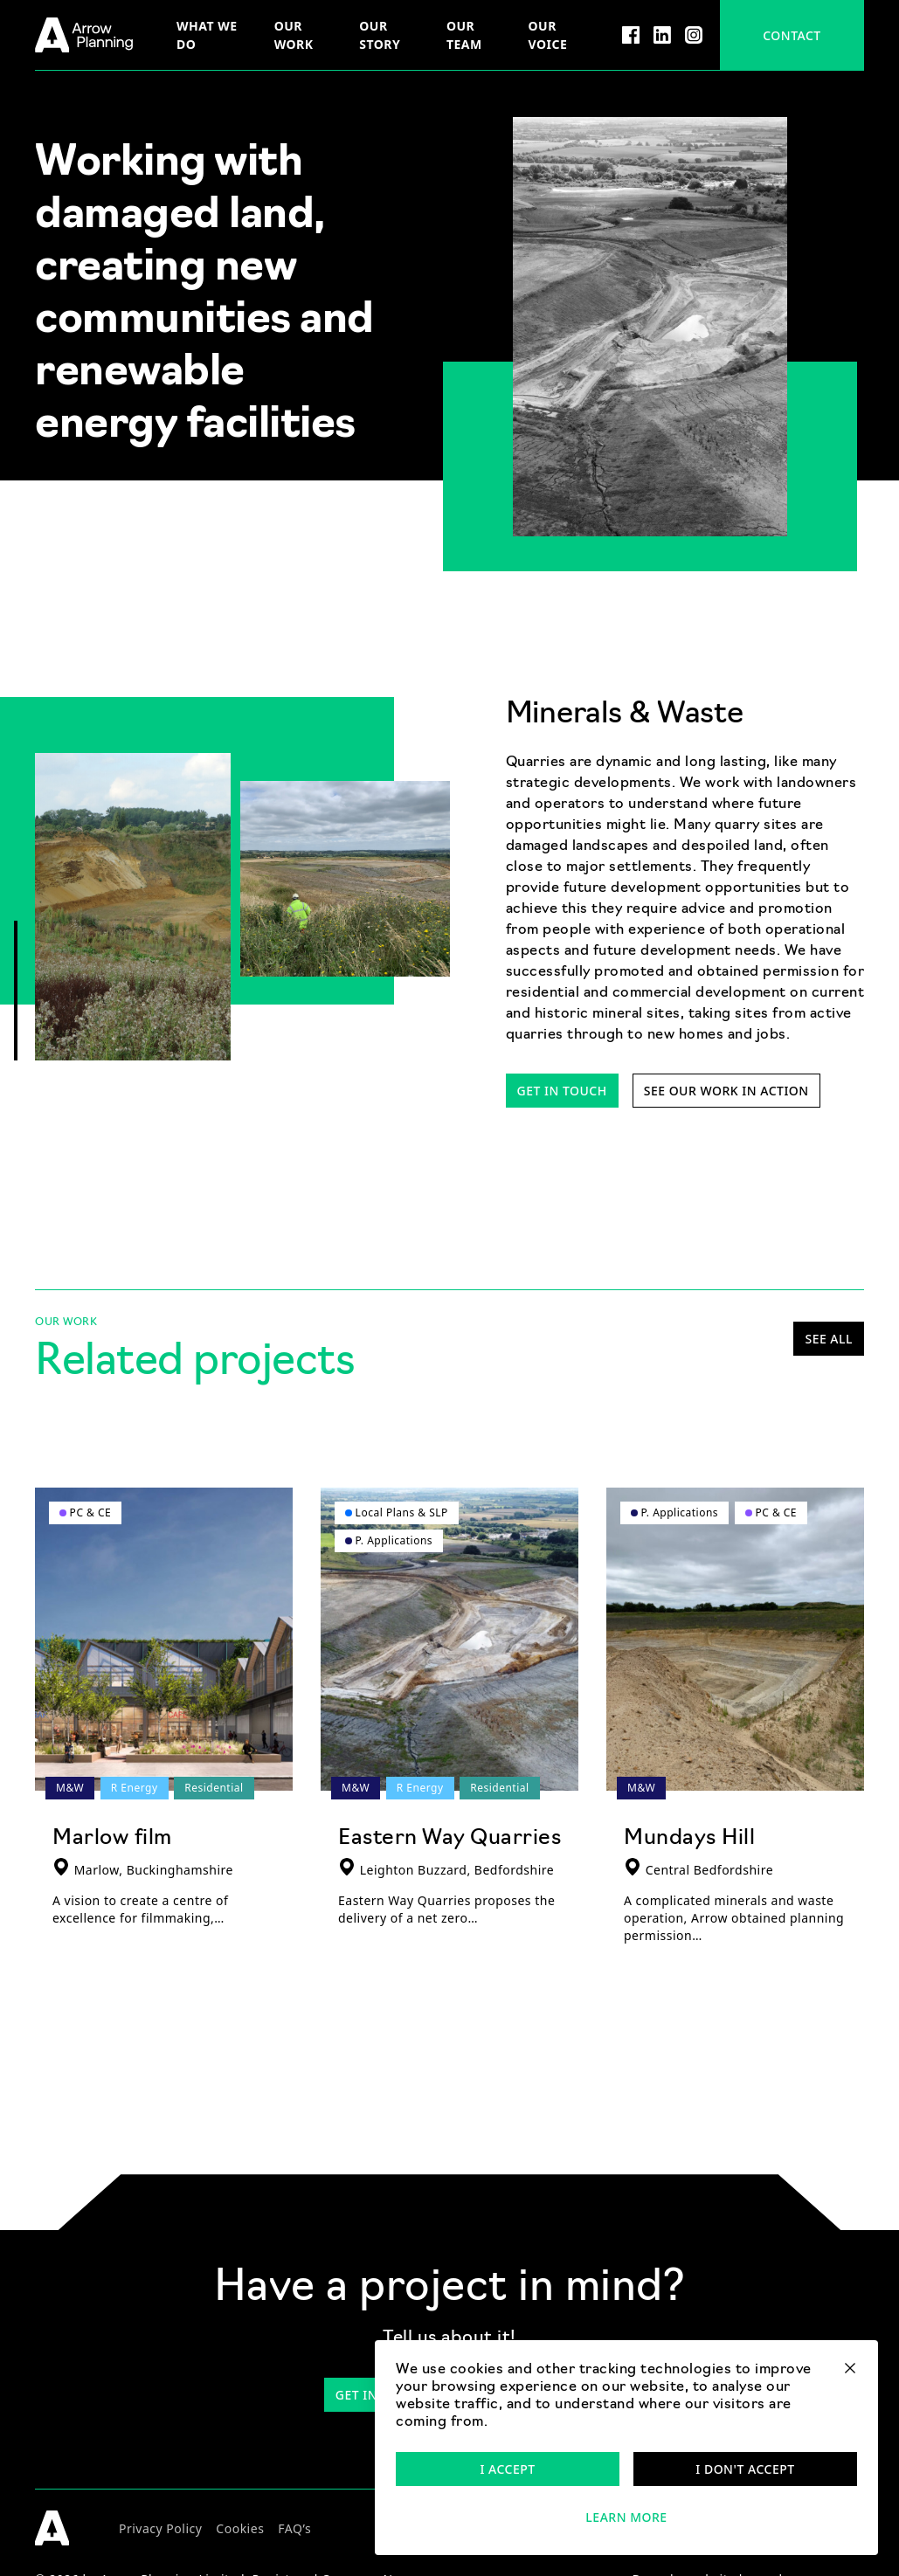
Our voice (548, 34)
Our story (379, 34)
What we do (207, 34)
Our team (464, 34)
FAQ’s (294, 2528)
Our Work (294, 34)
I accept (507, 2469)
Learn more (626, 2517)
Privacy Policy (160, 2528)
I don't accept (744, 2469)
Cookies (240, 2528)
